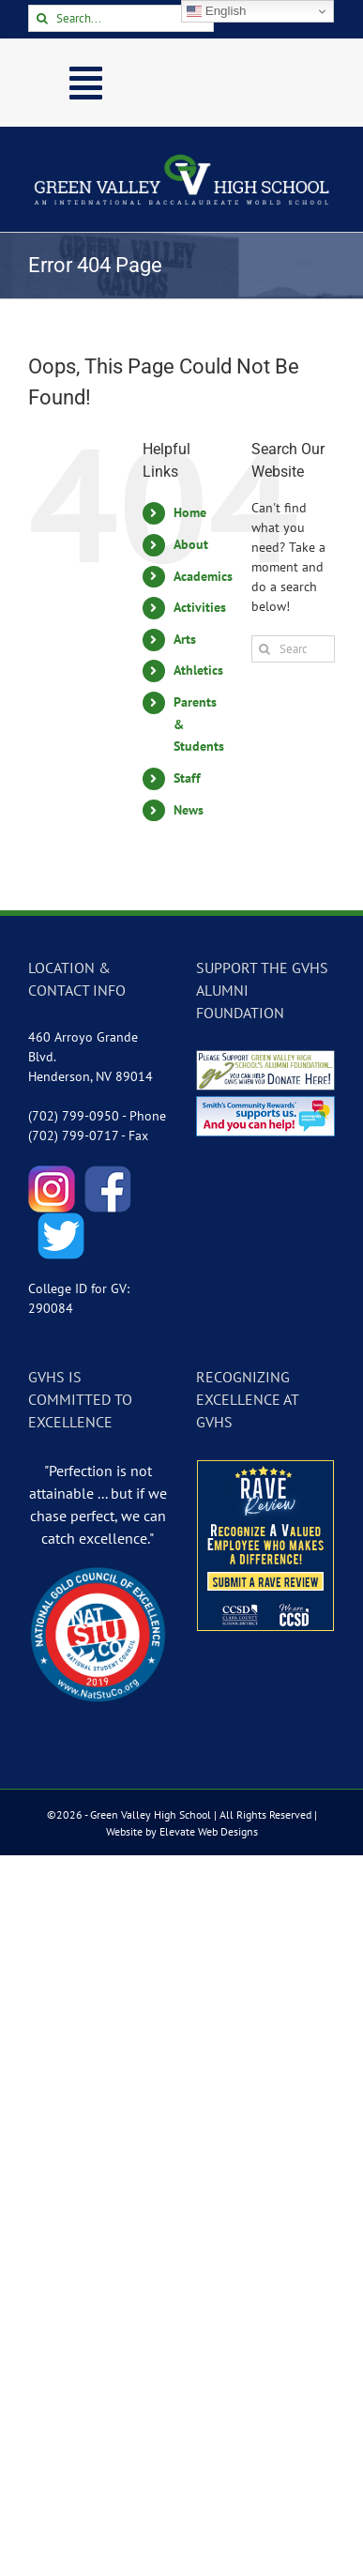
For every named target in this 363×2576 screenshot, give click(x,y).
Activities (200, 607)
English (216, 11)
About (191, 544)
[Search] (41, 18)
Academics (203, 576)
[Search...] (121, 18)
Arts (185, 639)
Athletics (198, 670)
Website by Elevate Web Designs (182, 1831)
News (189, 809)
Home (190, 512)
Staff (187, 778)
